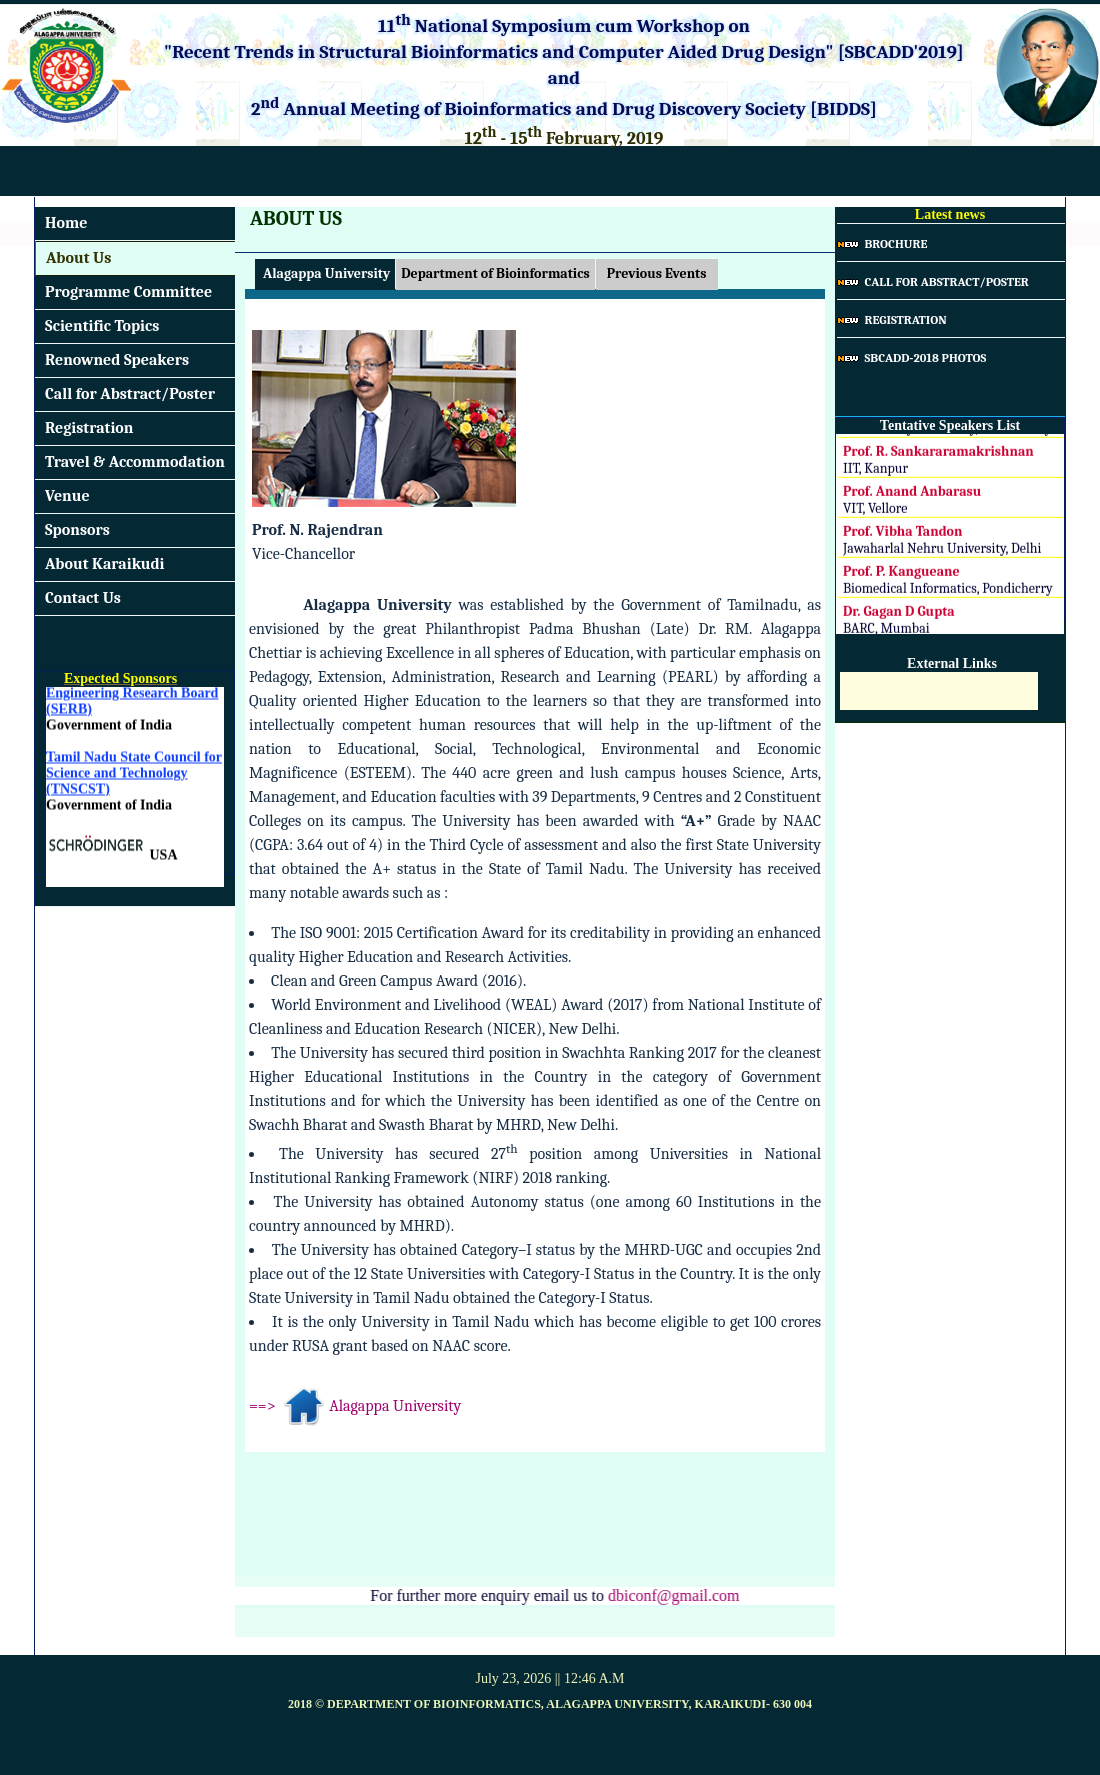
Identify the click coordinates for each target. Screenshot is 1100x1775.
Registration (89, 428)
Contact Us (83, 598)
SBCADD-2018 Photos (911, 358)
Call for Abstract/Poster (130, 394)
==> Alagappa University (355, 1406)
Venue (67, 496)
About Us (78, 258)
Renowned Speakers (117, 360)
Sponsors (77, 530)
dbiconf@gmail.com (671, 1595)
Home (66, 223)
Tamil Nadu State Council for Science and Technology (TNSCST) (134, 776)
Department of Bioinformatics (495, 273)
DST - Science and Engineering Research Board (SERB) (132, 696)
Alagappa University (325, 273)
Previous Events (657, 273)
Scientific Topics (102, 326)
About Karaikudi (105, 564)
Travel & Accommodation (135, 462)
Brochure (882, 244)
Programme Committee (128, 292)
